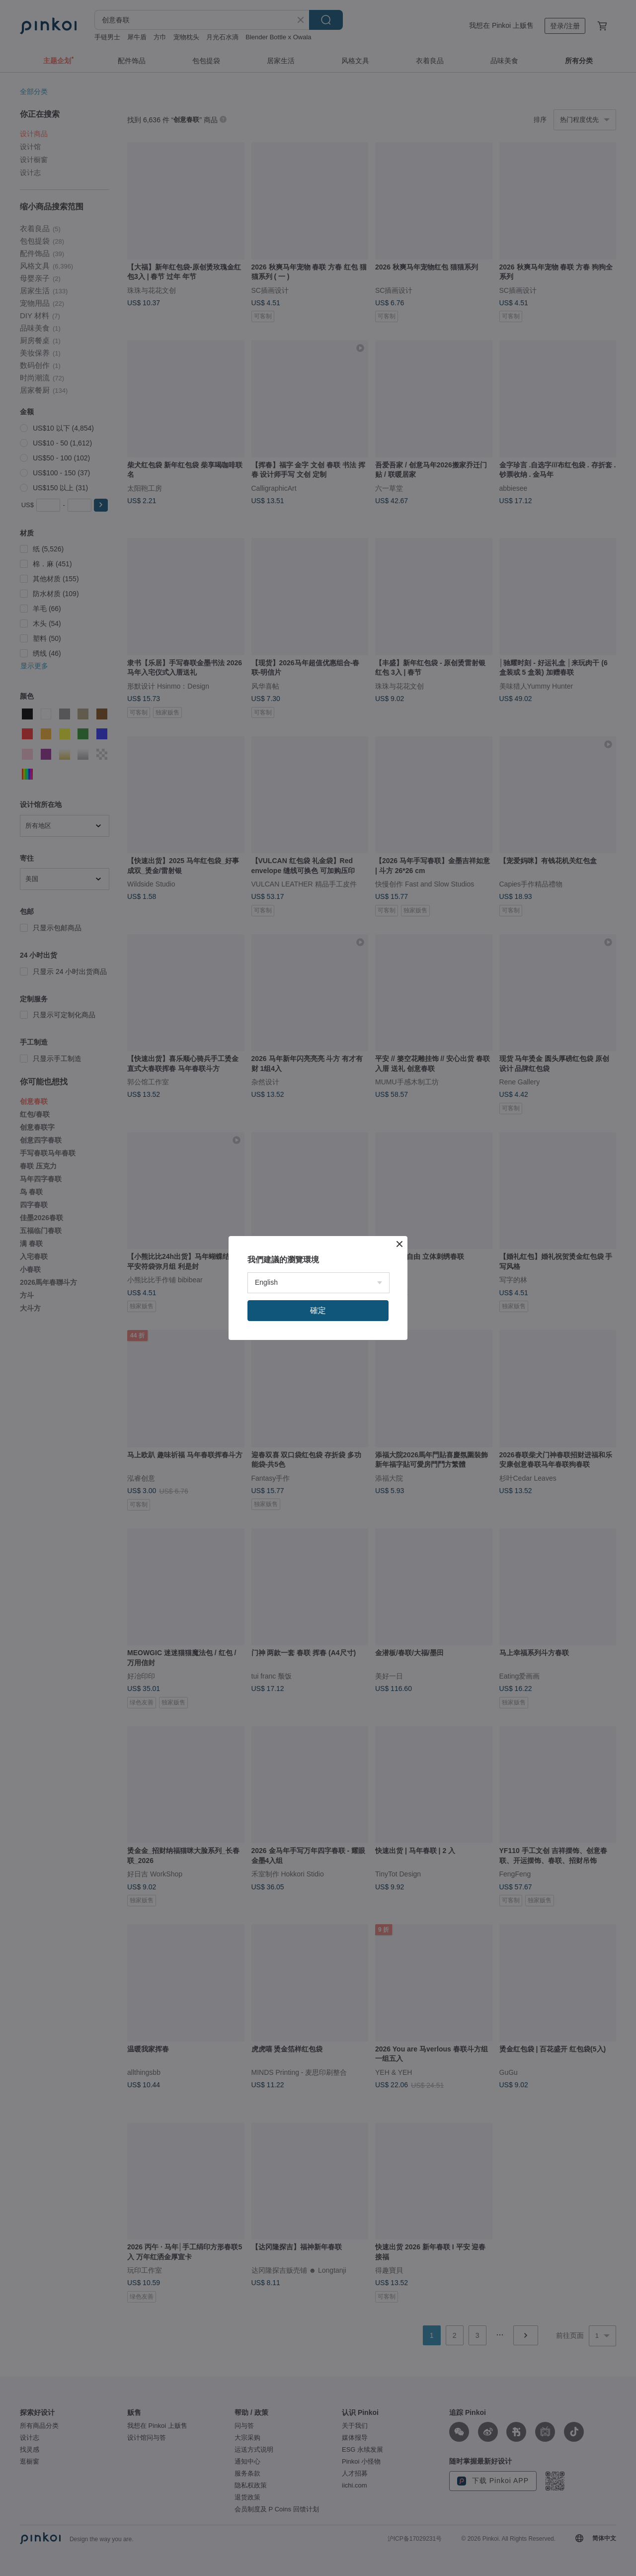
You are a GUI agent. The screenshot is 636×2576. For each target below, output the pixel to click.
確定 (318, 1310)
